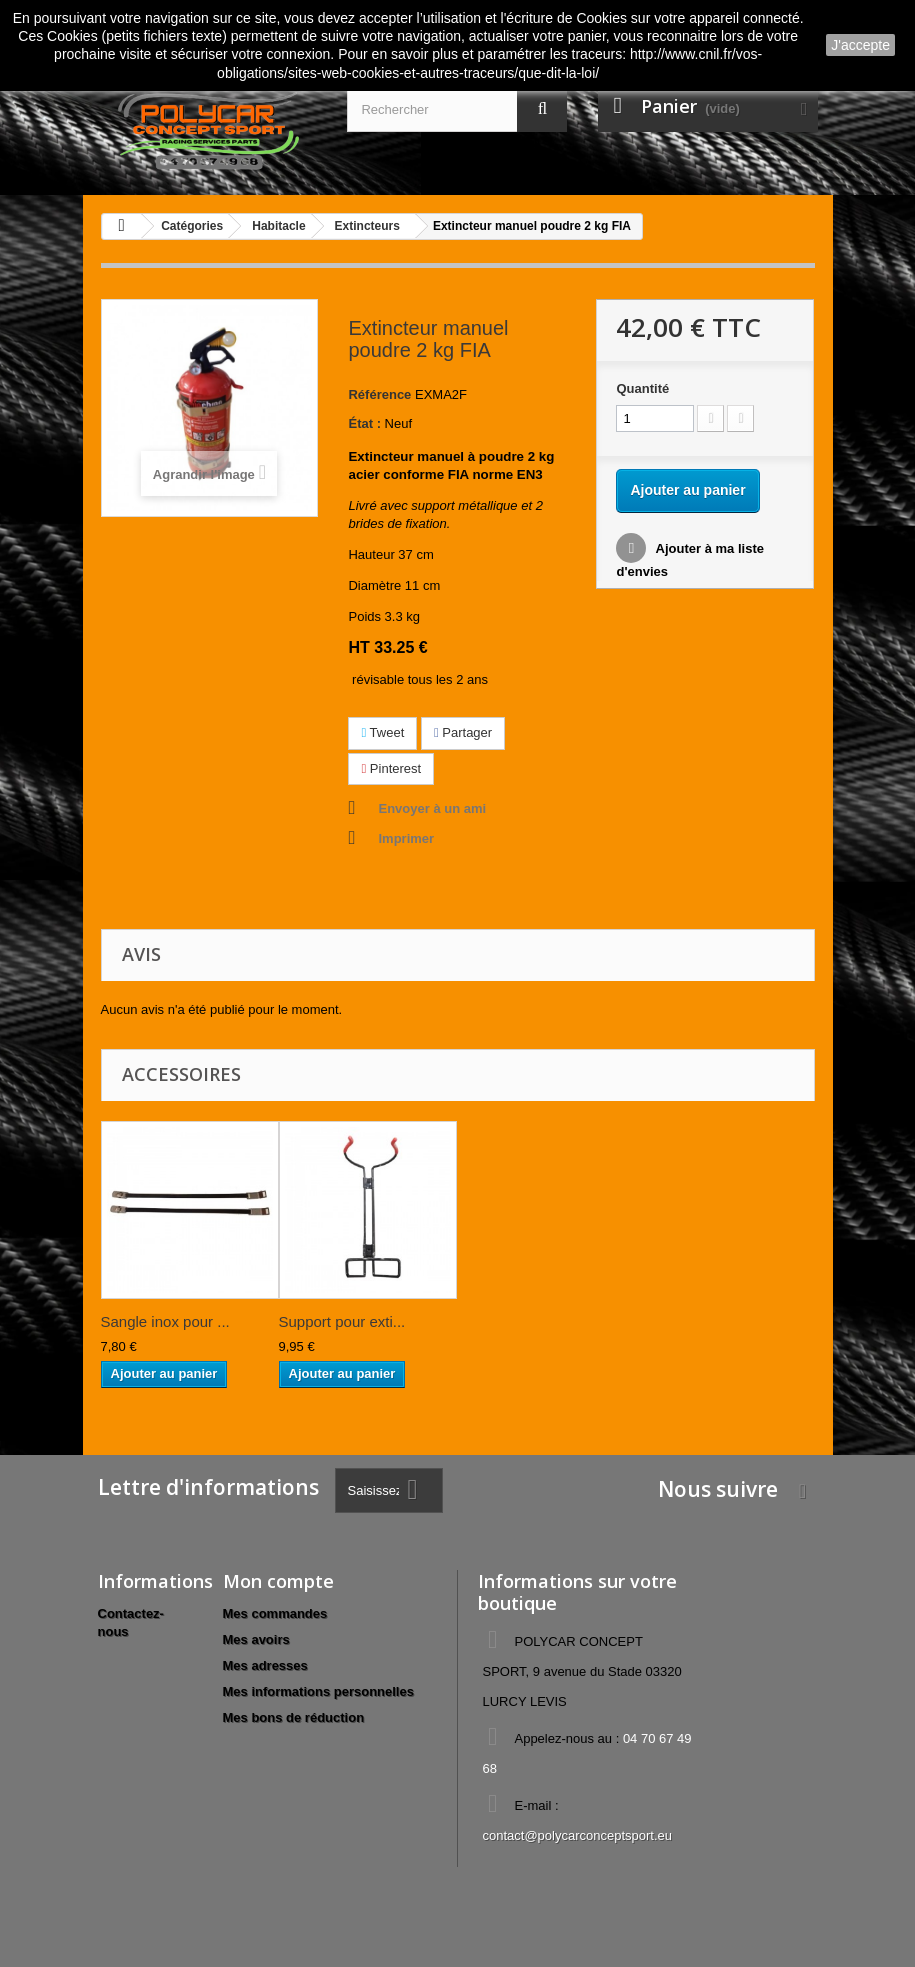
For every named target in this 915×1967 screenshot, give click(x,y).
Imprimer (406, 838)
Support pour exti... (342, 1321)
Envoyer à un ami (432, 808)
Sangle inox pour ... (165, 1321)
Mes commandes (275, 1613)
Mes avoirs (256, 1639)
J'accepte (860, 45)
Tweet (382, 732)
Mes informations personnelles (318, 1691)
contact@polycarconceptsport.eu (577, 1835)
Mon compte (278, 1581)
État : (364, 423)
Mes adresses (265, 1665)
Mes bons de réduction (294, 1717)
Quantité (642, 388)
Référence (379, 394)
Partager (463, 732)
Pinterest (391, 768)
